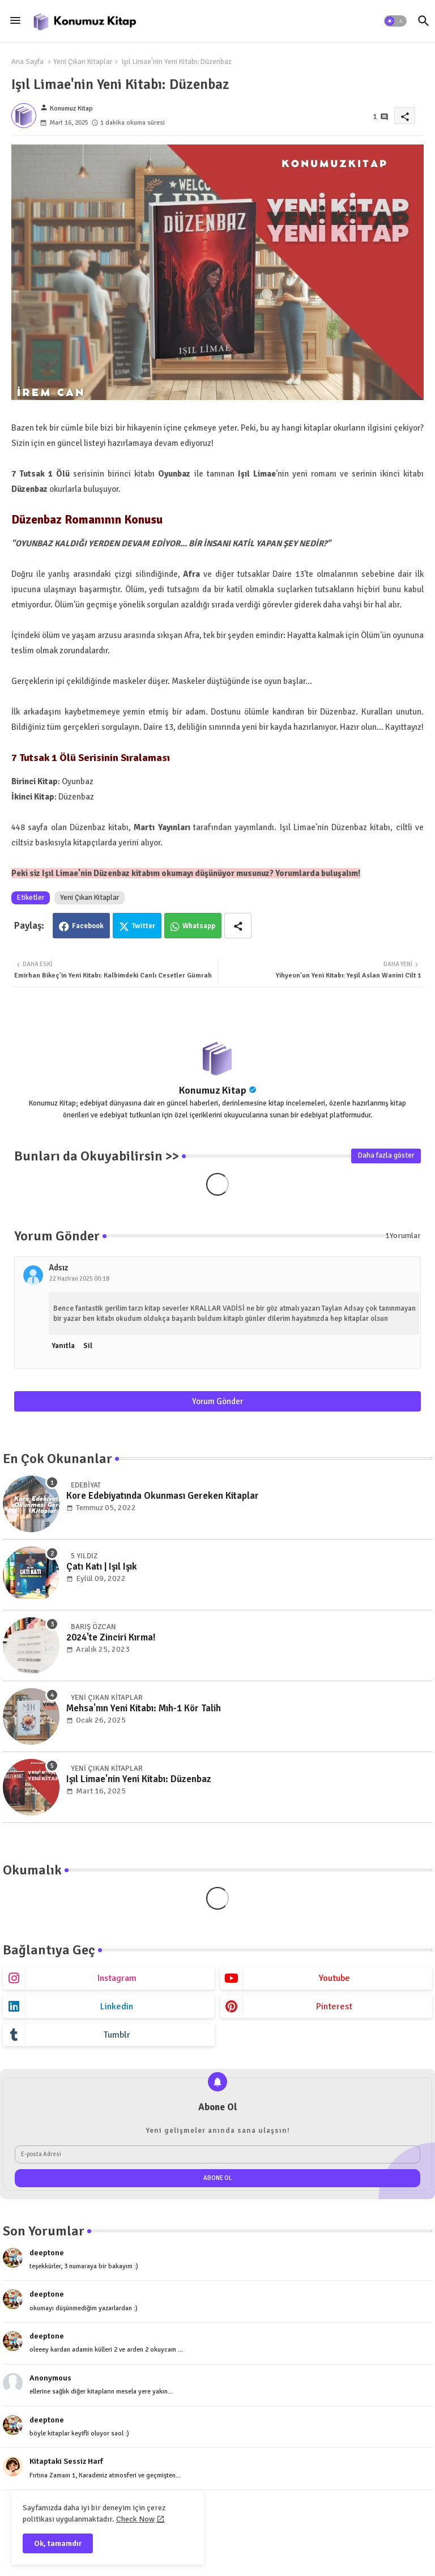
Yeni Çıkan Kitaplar (82, 61)
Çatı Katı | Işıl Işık (101, 1566)
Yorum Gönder (217, 1401)
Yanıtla (63, 1345)
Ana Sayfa (27, 61)
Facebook (88, 925)
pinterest (334, 2006)
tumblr (117, 2035)
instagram (117, 1978)
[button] (395, 21)
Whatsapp (198, 925)
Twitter (143, 925)
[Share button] (237, 925)
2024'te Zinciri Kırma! (111, 1637)
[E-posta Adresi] (217, 2154)
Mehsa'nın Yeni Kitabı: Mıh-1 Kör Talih (143, 1708)
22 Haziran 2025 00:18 (79, 1278)
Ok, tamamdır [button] (58, 2543)
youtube (334, 1978)
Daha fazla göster (386, 1155)
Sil (87, 1345)
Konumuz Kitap (212, 1090)
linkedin (116, 2006)
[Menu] (15, 20)
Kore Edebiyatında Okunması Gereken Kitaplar (162, 1496)
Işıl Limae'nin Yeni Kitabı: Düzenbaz (138, 1779)
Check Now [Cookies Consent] (135, 2519)
